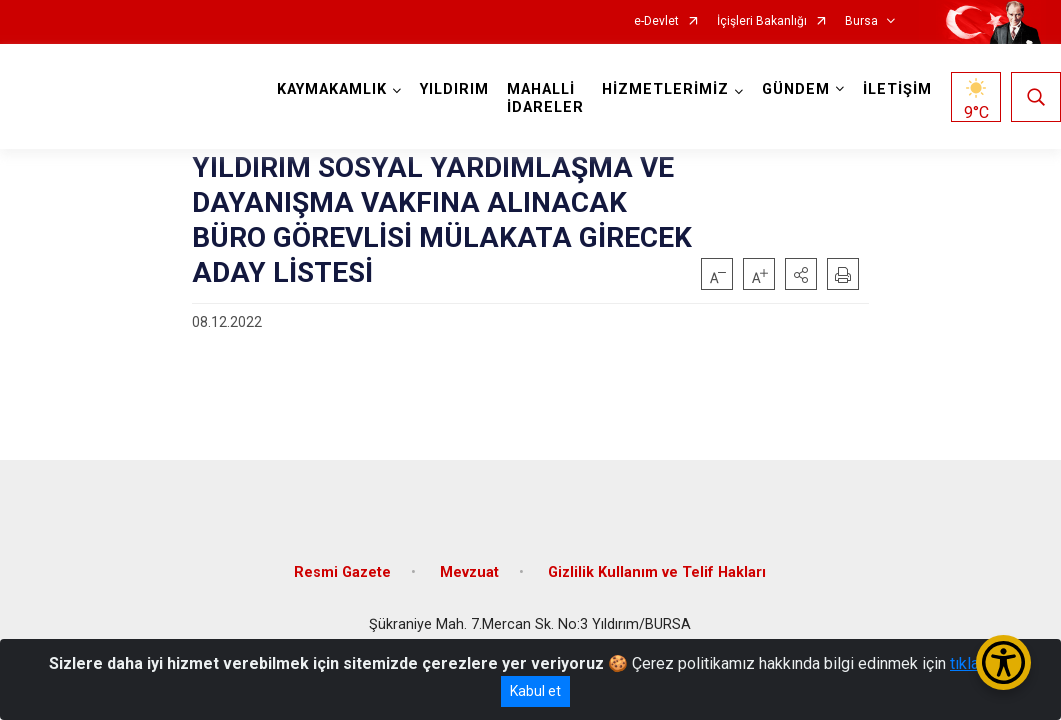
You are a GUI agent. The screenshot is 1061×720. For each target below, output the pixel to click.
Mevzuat (469, 572)
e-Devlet (656, 21)
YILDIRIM (454, 89)
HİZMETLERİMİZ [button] (665, 89)
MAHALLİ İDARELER (545, 98)
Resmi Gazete (342, 572)
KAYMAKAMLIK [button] (332, 89)
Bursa (861, 21)
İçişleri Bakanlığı (762, 21)
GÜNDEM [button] (796, 89)
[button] (801, 274)
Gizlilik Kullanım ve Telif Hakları (657, 572)
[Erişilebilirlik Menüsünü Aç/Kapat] (1003, 662)
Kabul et (535, 691)
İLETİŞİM (897, 89)
